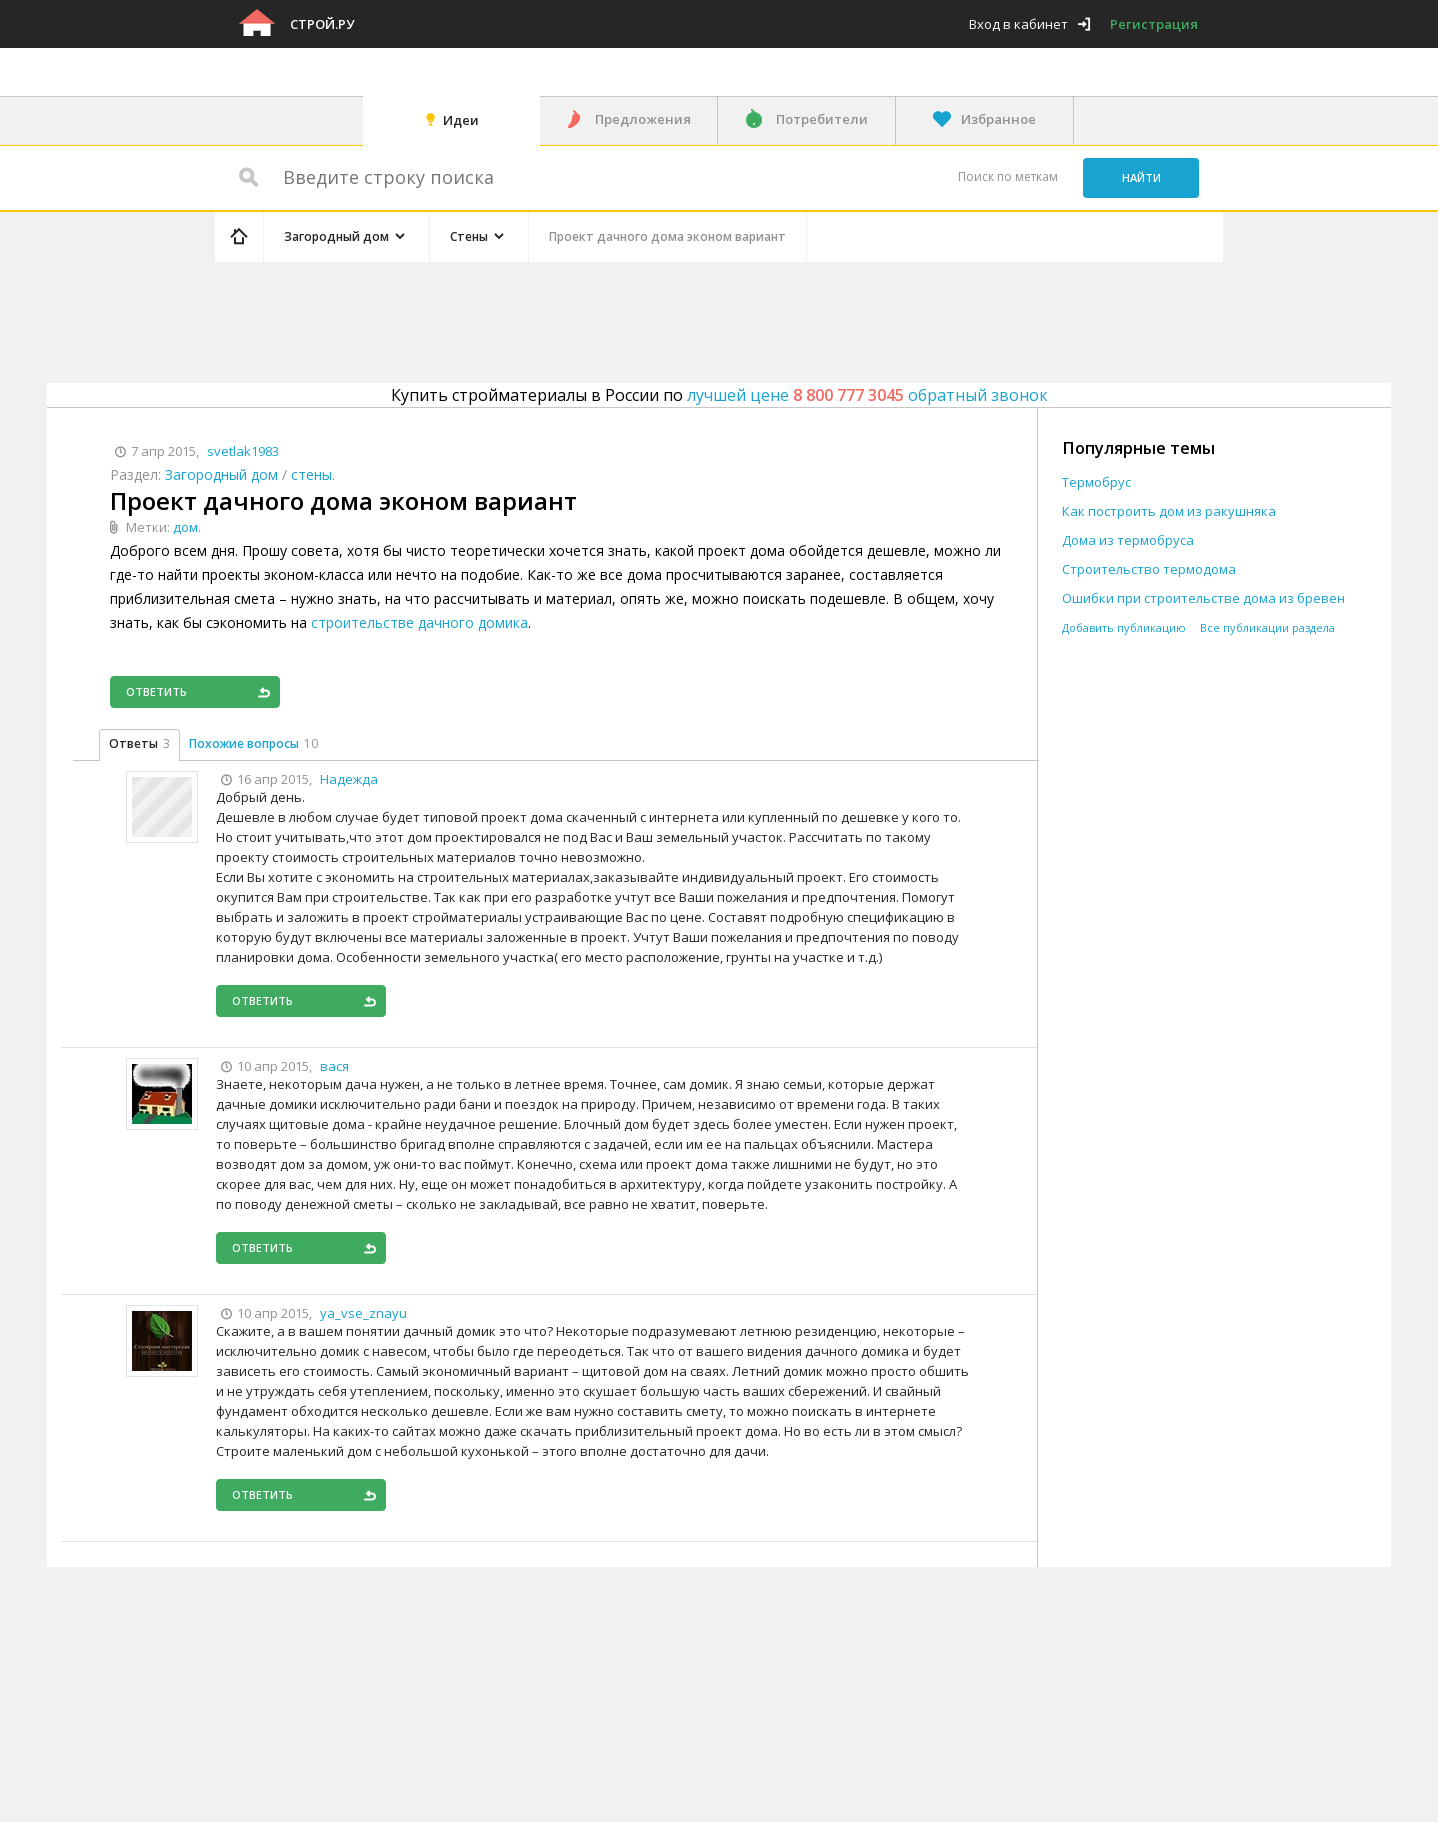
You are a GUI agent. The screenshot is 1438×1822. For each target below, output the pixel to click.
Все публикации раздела (1267, 627)
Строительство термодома (1149, 569)
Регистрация (1154, 24)
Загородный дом (221, 474)
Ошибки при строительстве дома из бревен (1203, 598)
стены (311, 474)
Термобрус (1096, 482)
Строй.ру (322, 24)
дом (185, 527)
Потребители (822, 119)
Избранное (998, 119)
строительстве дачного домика (419, 622)
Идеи (461, 120)
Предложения (643, 119)
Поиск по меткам (1008, 176)
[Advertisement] (593, 319)
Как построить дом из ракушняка (1169, 511)
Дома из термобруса (1128, 540)
